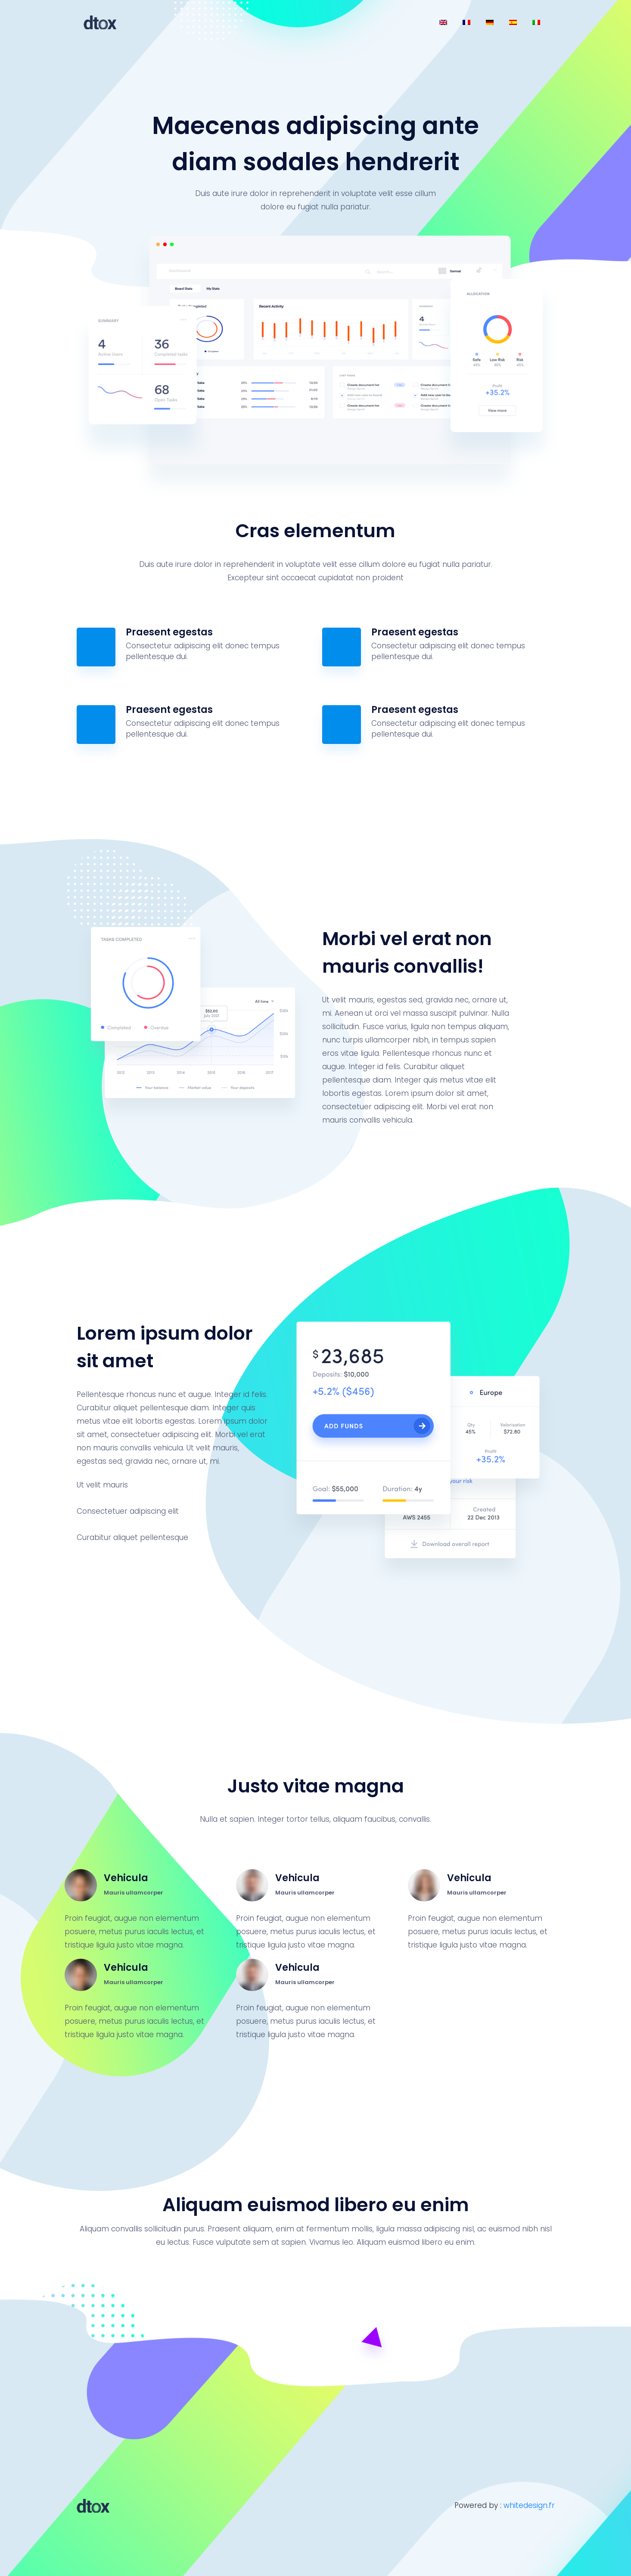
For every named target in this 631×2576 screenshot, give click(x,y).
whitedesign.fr (529, 2505)
